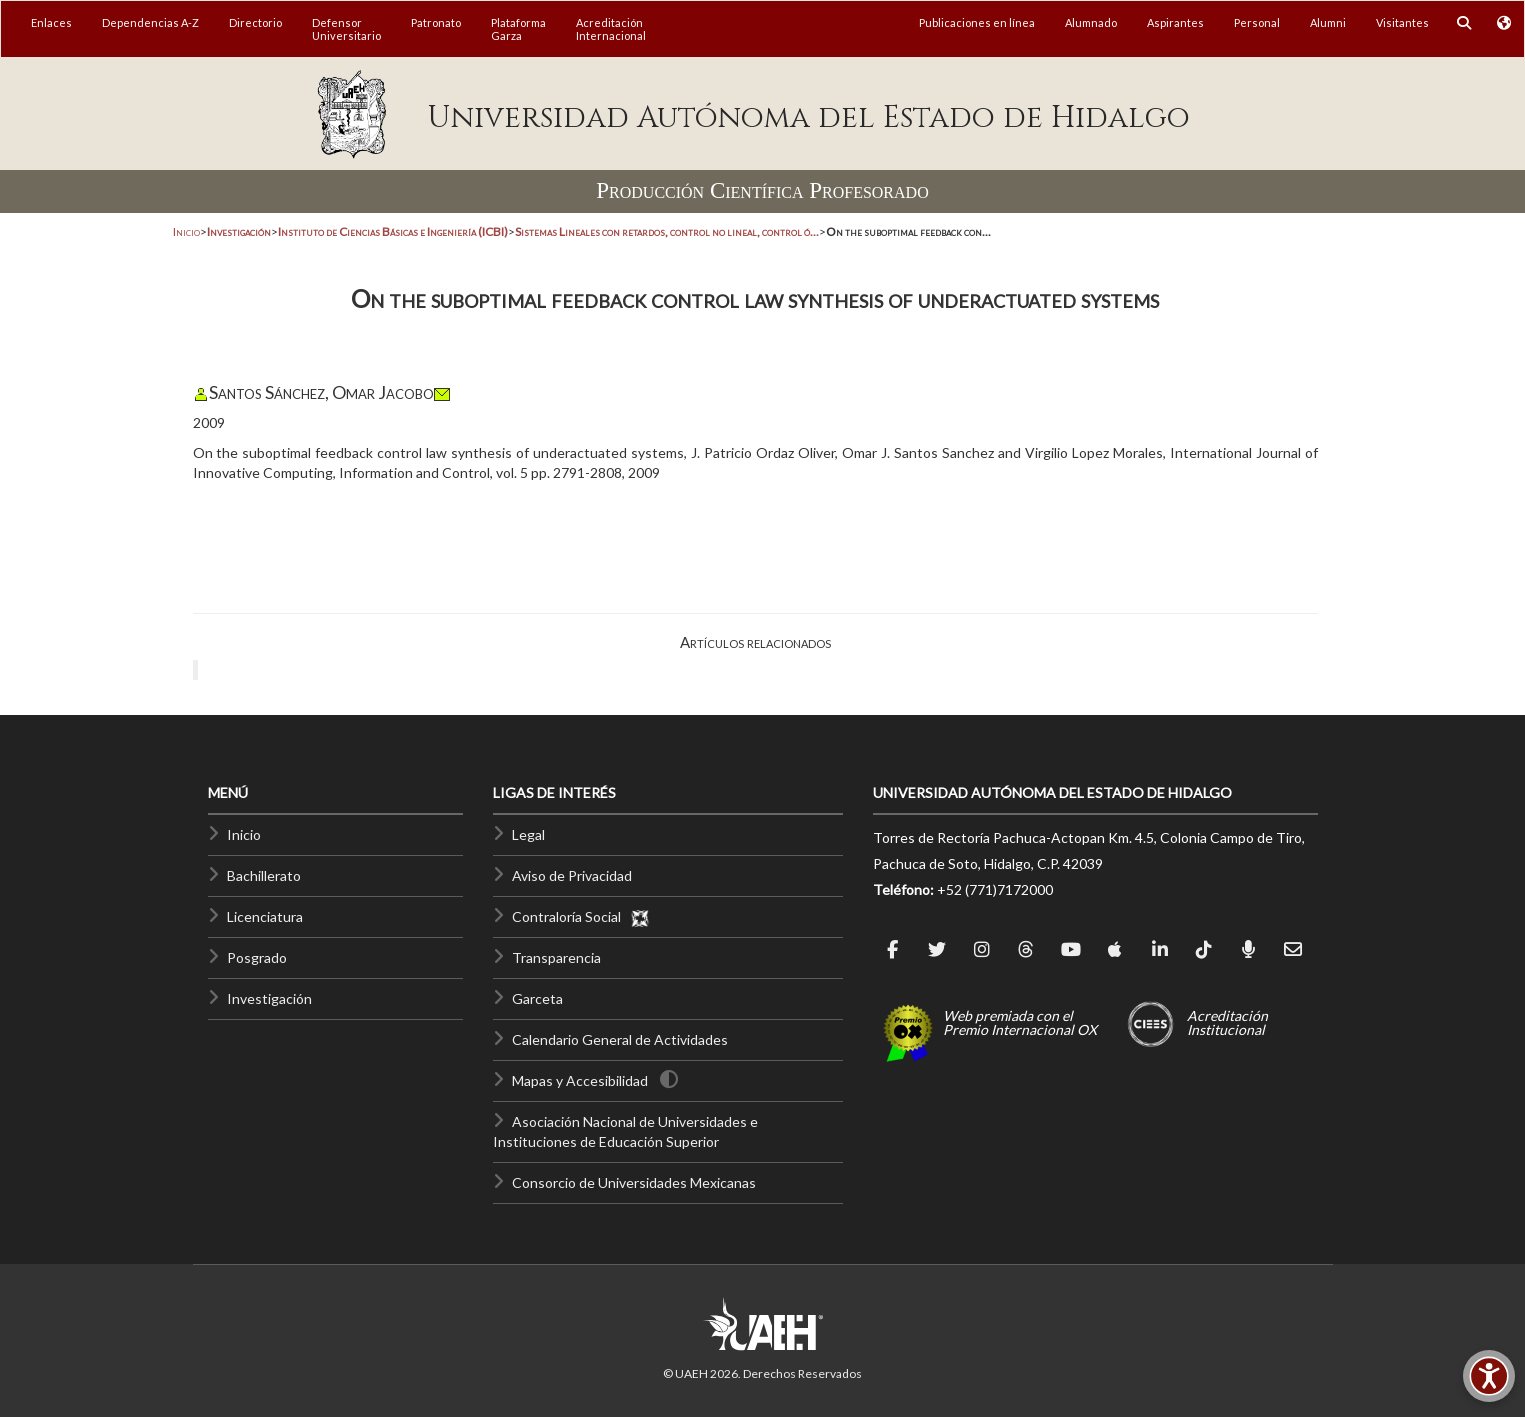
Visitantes (1402, 22)
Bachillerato (264, 875)
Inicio (186, 231)
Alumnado (1091, 22)
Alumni (1328, 22)
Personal (1257, 22)
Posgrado (257, 957)
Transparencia (556, 957)
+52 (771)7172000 (995, 889)
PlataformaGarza (518, 29)
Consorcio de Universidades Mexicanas (634, 1182)
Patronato (436, 22)
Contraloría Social (581, 916)
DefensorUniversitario (346, 29)
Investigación (269, 998)
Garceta (537, 998)
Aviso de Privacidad (572, 875)
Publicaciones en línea (977, 22)
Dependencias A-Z (150, 22)
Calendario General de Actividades (620, 1039)
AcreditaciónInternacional (611, 29)
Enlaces (51, 22)
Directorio (255, 22)
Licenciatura (265, 916)
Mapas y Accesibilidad (580, 1080)
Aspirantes (1175, 22)
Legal (528, 834)
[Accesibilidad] (1489, 1376)
